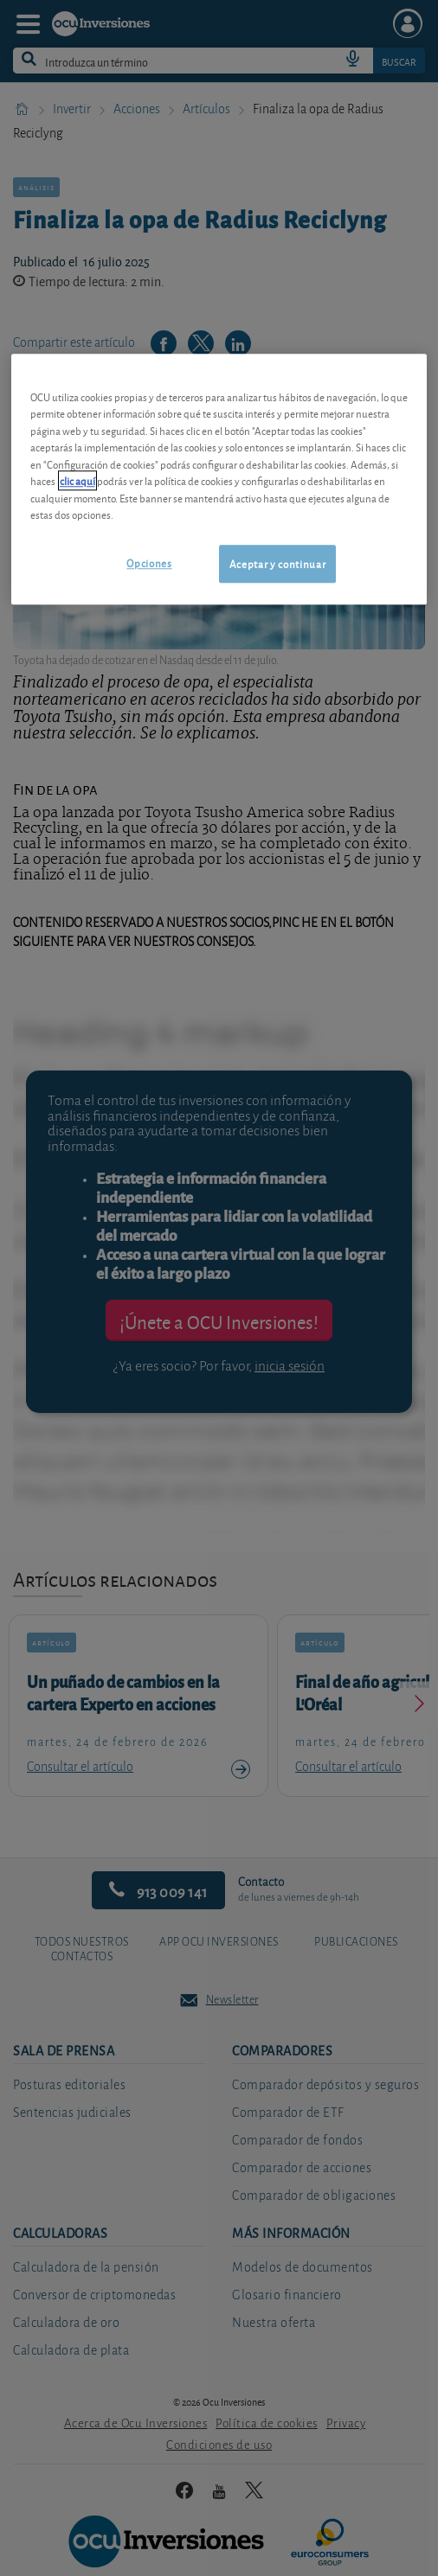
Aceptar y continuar (277, 563)
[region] (219, 479)
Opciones (148, 562)
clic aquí (77, 481)
